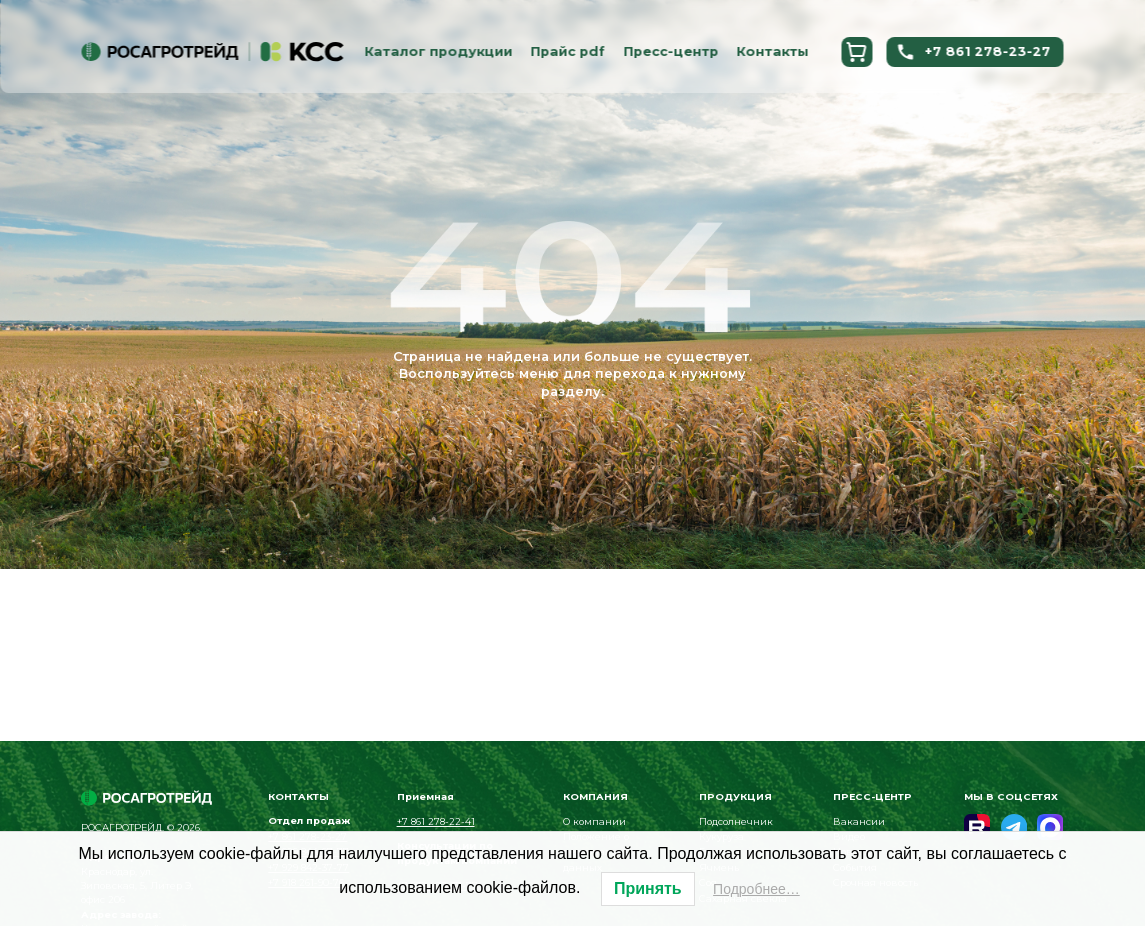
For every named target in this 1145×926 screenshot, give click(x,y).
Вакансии (859, 821)
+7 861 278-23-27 (973, 52)
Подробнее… (756, 889)
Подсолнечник (736, 821)
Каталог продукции (438, 51)
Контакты (772, 51)
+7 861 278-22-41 (436, 821)
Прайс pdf (568, 51)
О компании (594, 821)
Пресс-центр (670, 51)
